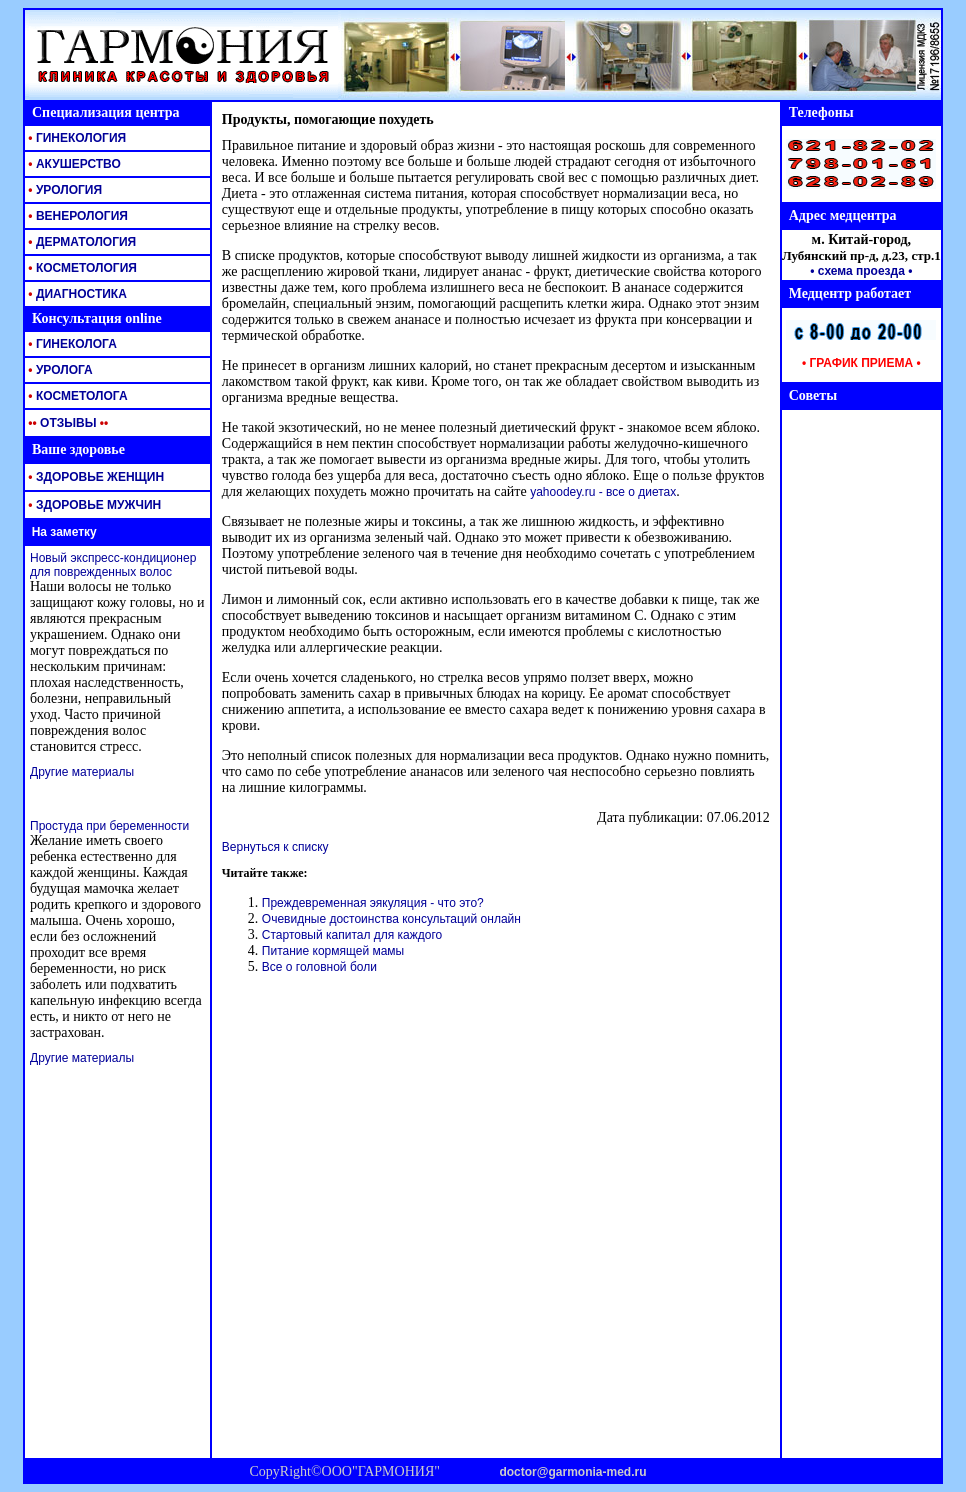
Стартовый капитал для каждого (352, 935)
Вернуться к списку (275, 847)
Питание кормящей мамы (333, 951)
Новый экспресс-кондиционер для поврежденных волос (113, 565)
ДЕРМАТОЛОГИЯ (80, 242)
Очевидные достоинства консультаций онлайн (391, 919)
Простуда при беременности (109, 826)
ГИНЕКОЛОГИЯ (75, 138)
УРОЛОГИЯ (63, 190)
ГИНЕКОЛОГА (71, 344)
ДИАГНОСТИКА (76, 294)
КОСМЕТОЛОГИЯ (81, 268)
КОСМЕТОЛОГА (76, 396)
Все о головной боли (319, 967)
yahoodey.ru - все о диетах (603, 492)
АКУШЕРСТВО (73, 164)
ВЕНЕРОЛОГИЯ (76, 216)
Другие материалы (82, 772)
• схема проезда (857, 271)
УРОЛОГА (59, 370)
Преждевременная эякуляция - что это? (373, 903)
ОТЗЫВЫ (66, 423)
